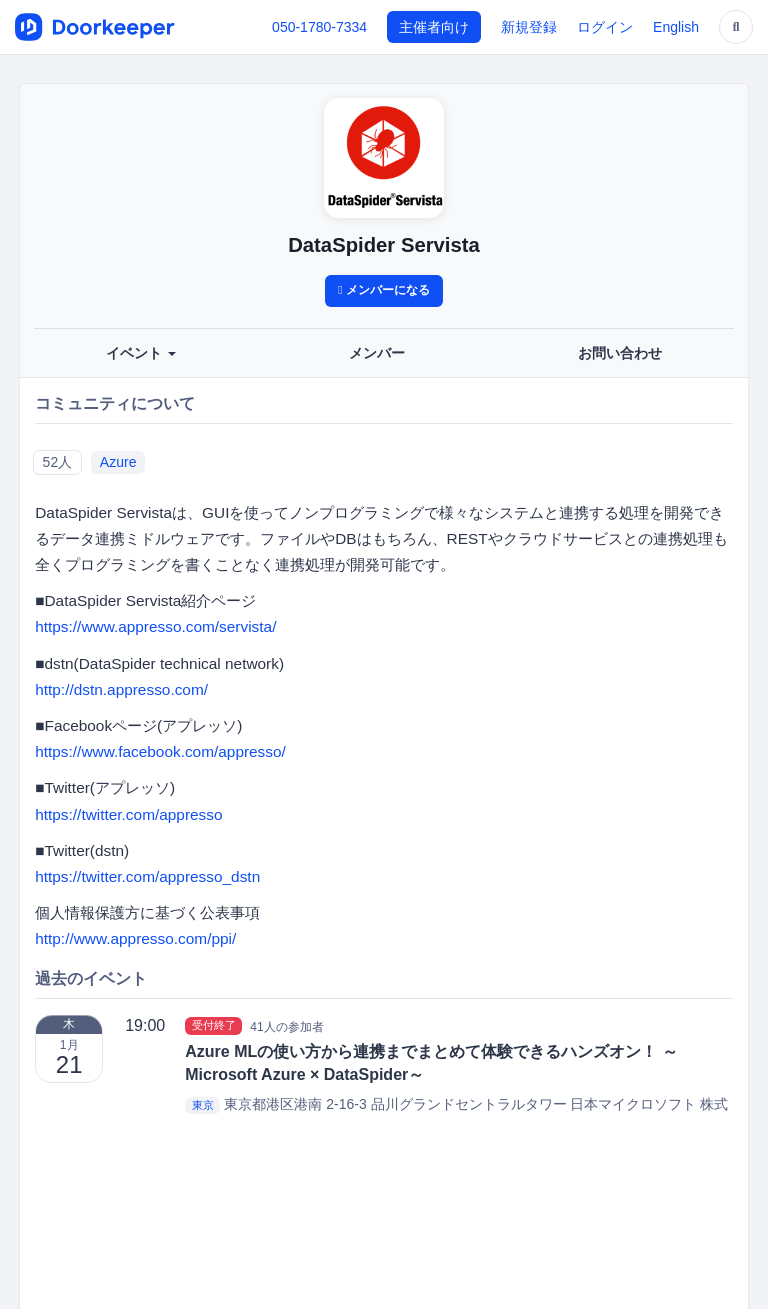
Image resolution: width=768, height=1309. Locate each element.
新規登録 (529, 27)
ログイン (605, 27)
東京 (203, 1105)
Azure (118, 462)
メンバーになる (384, 290)
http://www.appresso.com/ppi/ (135, 938)
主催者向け (434, 27)
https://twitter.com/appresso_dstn (147, 876)
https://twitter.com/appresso (128, 814)
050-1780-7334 (319, 27)
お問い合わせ (620, 353)
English (676, 27)
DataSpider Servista (384, 245)
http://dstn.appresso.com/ (121, 689)
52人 (58, 462)
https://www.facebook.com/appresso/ (160, 751)
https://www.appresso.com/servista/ (155, 626)
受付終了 (214, 1026)
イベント (141, 353)
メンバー (377, 353)
